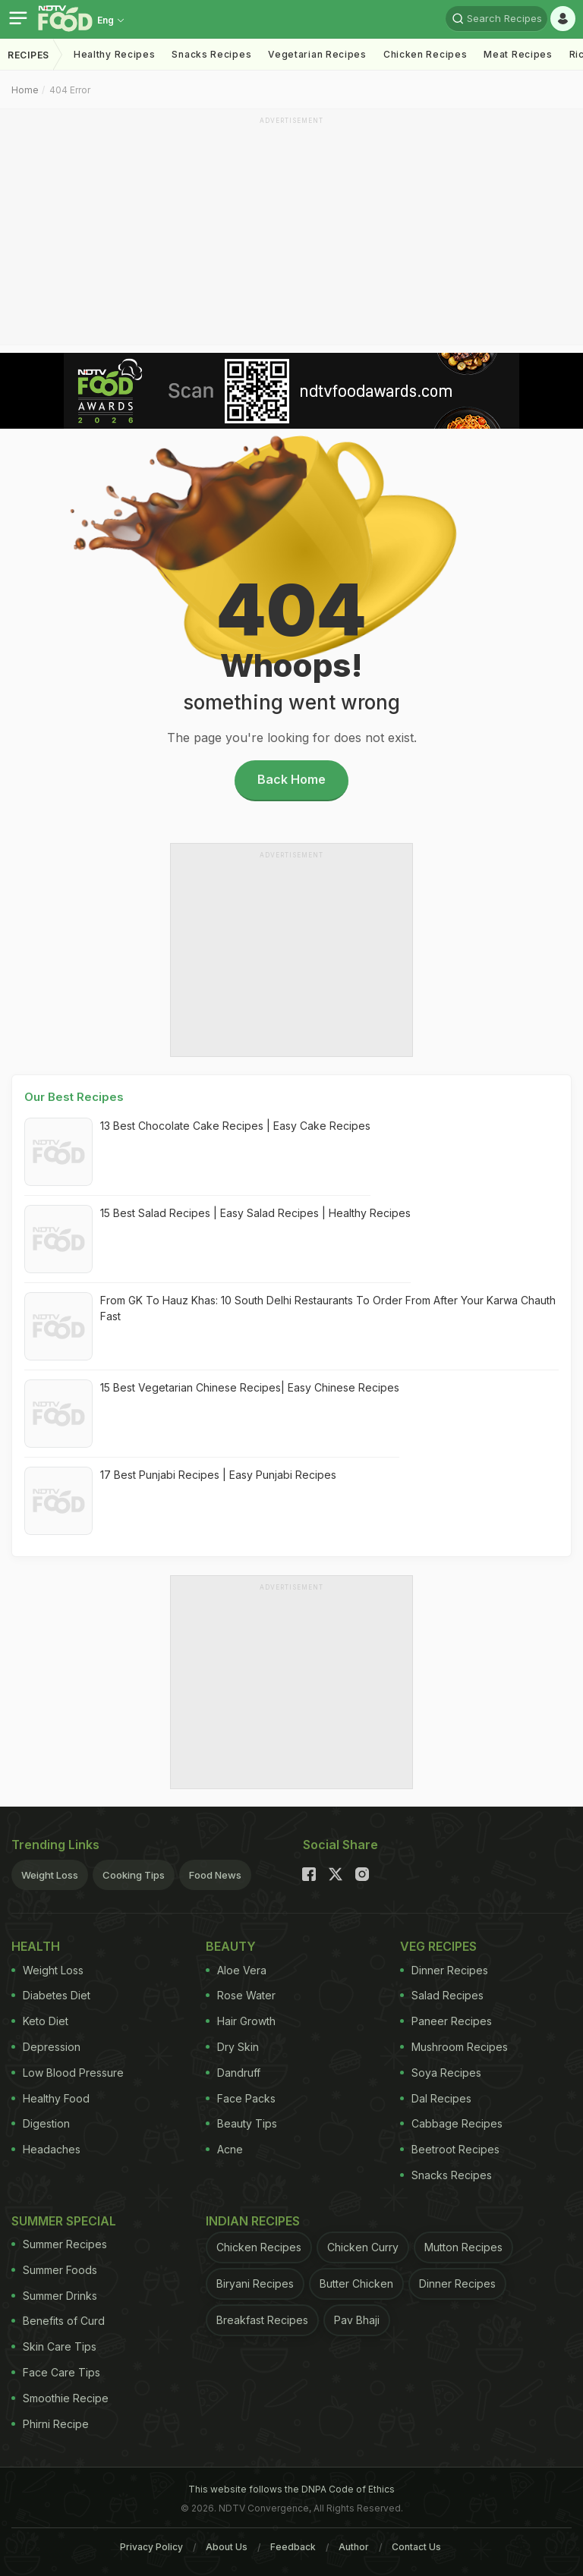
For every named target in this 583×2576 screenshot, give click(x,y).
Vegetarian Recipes (317, 54)
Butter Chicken (356, 2283)
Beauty (231, 1946)
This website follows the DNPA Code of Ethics (291, 2489)
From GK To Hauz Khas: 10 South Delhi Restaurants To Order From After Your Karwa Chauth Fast (328, 1308)
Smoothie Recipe (60, 2398)
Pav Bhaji (357, 2319)
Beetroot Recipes (449, 2149)
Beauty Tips (241, 2123)
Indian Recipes (253, 2220)
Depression (45, 2046)
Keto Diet (39, 2021)
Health (35, 1946)
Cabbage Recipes (451, 2123)
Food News (215, 1875)
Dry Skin (232, 2046)
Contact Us (416, 2546)
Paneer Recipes (446, 2021)
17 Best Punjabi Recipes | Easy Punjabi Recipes (218, 1474)
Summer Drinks (54, 2295)
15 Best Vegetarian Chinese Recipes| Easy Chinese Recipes (249, 1387)
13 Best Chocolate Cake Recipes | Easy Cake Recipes (235, 1125)
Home (25, 90)
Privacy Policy (151, 2546)
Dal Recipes (435, 2098)
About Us (226, 2546)
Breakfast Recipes (262, 2319)
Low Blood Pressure (67, 2072)
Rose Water (241, 1995)
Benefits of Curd (58, 2320)
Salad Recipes (442, 1995)
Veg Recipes (438, 1946)
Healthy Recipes (115, 54)
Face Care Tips (55, 2372)
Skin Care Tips (53, 2346)
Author (354, 2546)
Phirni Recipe (50, 2423)
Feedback (293, 2546)
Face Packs (241, 2098)
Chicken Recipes (425, 54)
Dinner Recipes (444, 1970)
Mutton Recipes (463, 2247)
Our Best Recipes (74, 1097)
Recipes (28, 55)
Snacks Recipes (211, 54)
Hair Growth (241, 2021)
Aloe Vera (236, 1970)
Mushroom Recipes (454, 2046)
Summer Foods (54, 2269)
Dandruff (233, 2072)
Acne (224, 2149)
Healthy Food (50, 2098)
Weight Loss (49, 1875)
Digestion (40, 2123)
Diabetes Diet (50, 1995)
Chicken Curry (363, 2247)
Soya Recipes (440, 2072)
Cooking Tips (133, 1875)
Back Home (291, 779)
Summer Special (63, 2220)
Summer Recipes (59, 2244)
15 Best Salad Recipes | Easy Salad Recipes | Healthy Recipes (255, 1212)
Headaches (45, 2149)
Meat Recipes (518, 54)
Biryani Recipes (255, 2283)
